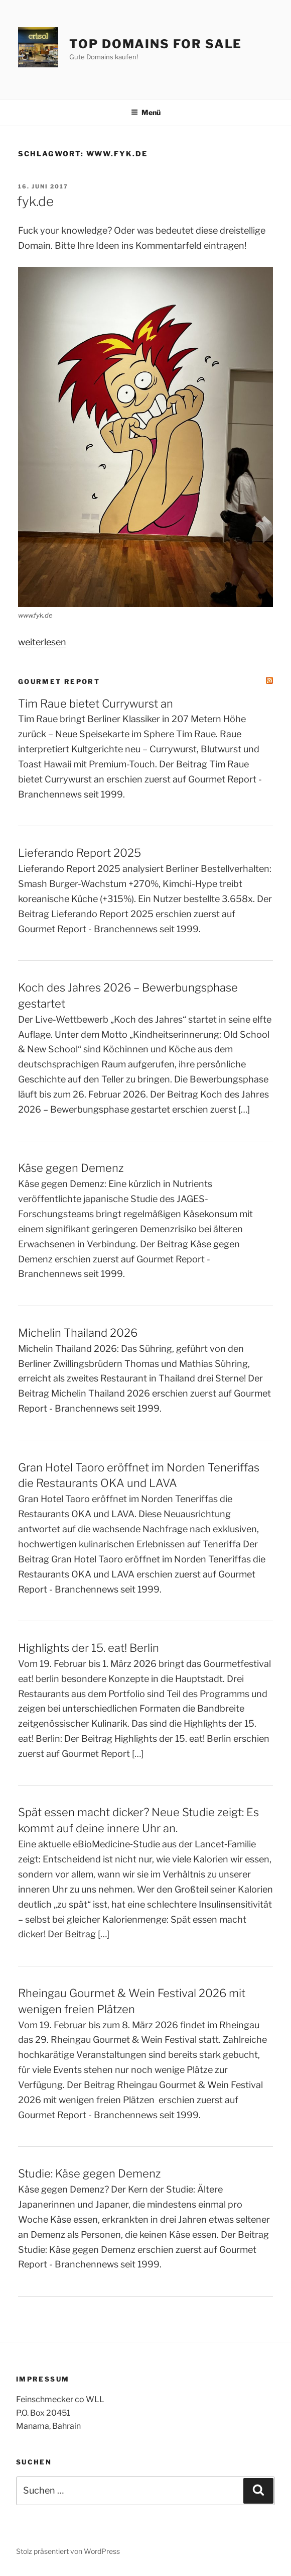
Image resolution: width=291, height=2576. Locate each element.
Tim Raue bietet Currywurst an (95, 703)
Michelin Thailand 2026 (77, 1332)
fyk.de (35, 201)
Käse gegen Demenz (70, 1167)
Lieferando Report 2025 (79, 852)
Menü (146, 112)
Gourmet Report (59, 681)
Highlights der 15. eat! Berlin (88, 1647)
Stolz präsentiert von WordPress (68, 2551)
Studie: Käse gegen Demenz (89, 2173)
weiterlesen (42, 642)
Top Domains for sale (155, 44)
